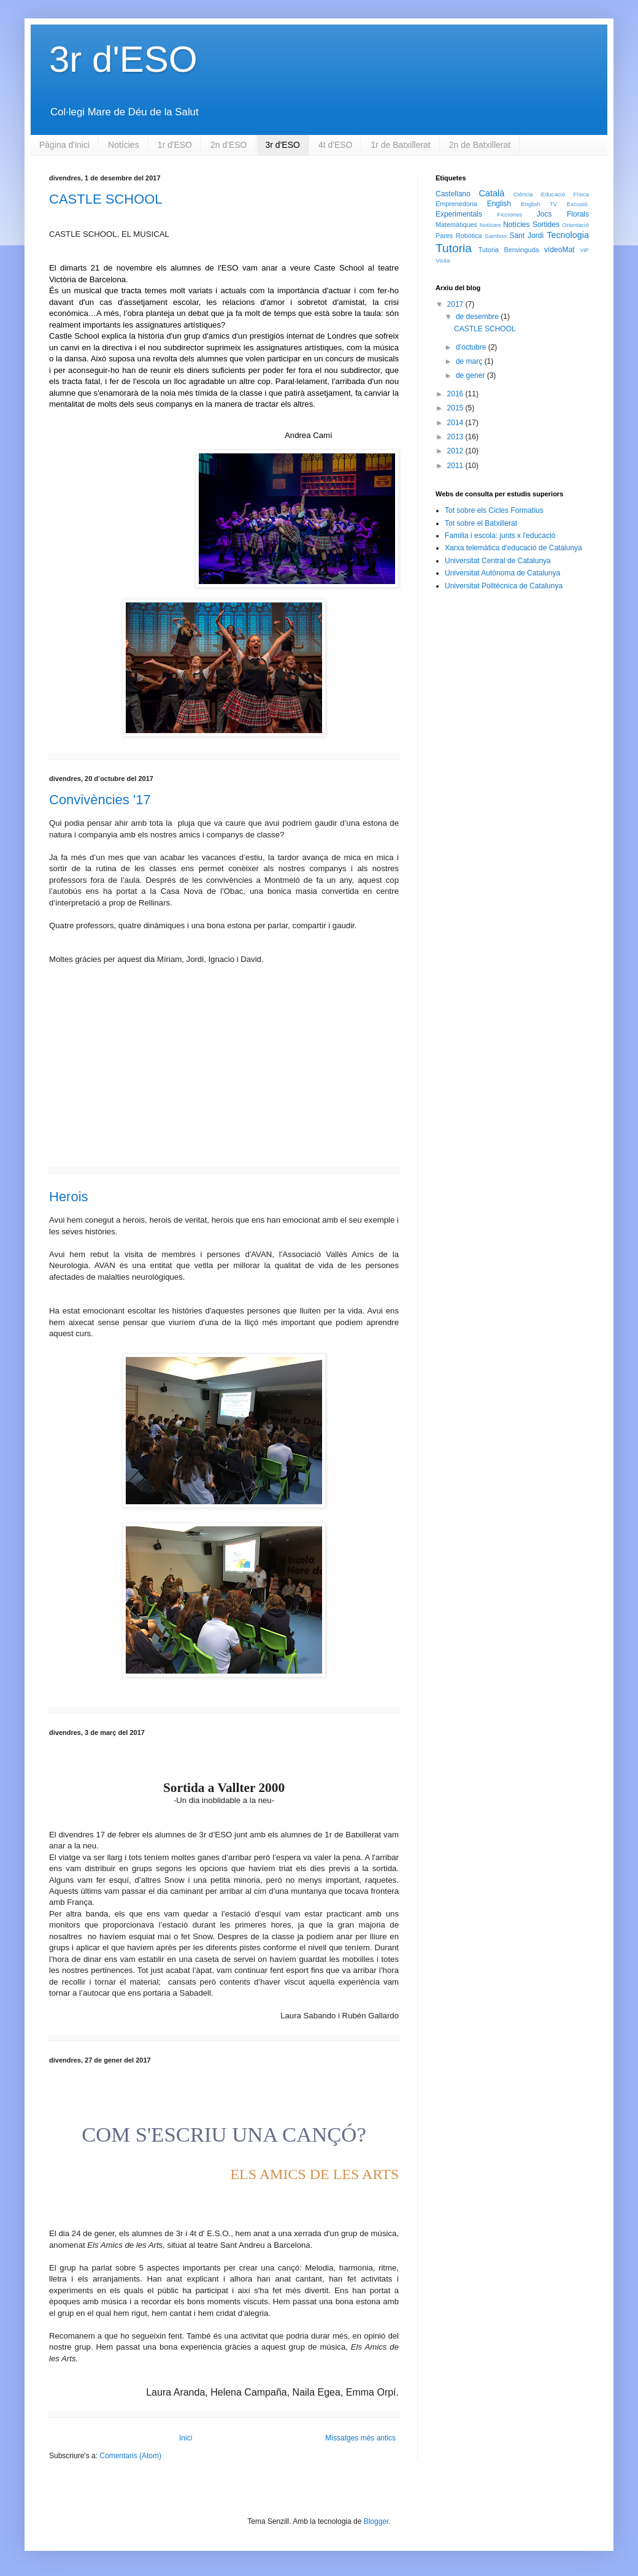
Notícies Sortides (531, 224)
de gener (471, 375)
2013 (456, 437)
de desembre (478, 316)
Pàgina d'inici (64, 145)
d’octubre (472, 347)
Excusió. (578, 204)
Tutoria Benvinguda (509, 249)
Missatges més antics (360, 2438)
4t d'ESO (335, 145)
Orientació (575, 224)
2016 (456, 394)
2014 (456, 422)
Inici (185, 2438)
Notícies (123, 145)
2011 (456, 465)
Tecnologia (568, 235)
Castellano (453, 194)
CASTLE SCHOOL (106, 199)
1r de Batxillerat (400, 145)
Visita (443, 260)
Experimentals (459, 214)
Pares (444, 235)
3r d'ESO (283, 145)
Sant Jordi (526, 235)
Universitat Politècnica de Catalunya (504, 586)
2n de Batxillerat (479, 145)
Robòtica (469, 235)
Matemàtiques (456, 224)
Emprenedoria (456, 203)
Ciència (523, 194)
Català (492, 193)
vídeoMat (559, 249)
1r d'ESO (175, 145)
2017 (456, 304)
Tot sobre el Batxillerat (481, 523)
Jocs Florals (563, 214)
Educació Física (565, 194)
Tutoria (454, 248)
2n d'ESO (228, 145)
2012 (456, 451)
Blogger (376, 2521)
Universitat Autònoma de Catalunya (502, 573)
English (499, 203)
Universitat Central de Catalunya (498, 560)
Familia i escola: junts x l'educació (500, 535)
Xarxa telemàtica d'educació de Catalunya (513, 548)
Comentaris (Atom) (130, 2455)
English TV (539, 204)
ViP (584, 250)
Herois (68, 1196)
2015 (456, 408)
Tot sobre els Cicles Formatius (494, 510)
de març (470, 361)
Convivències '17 (100, 799)
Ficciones (510, 214)
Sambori (496, 236)
